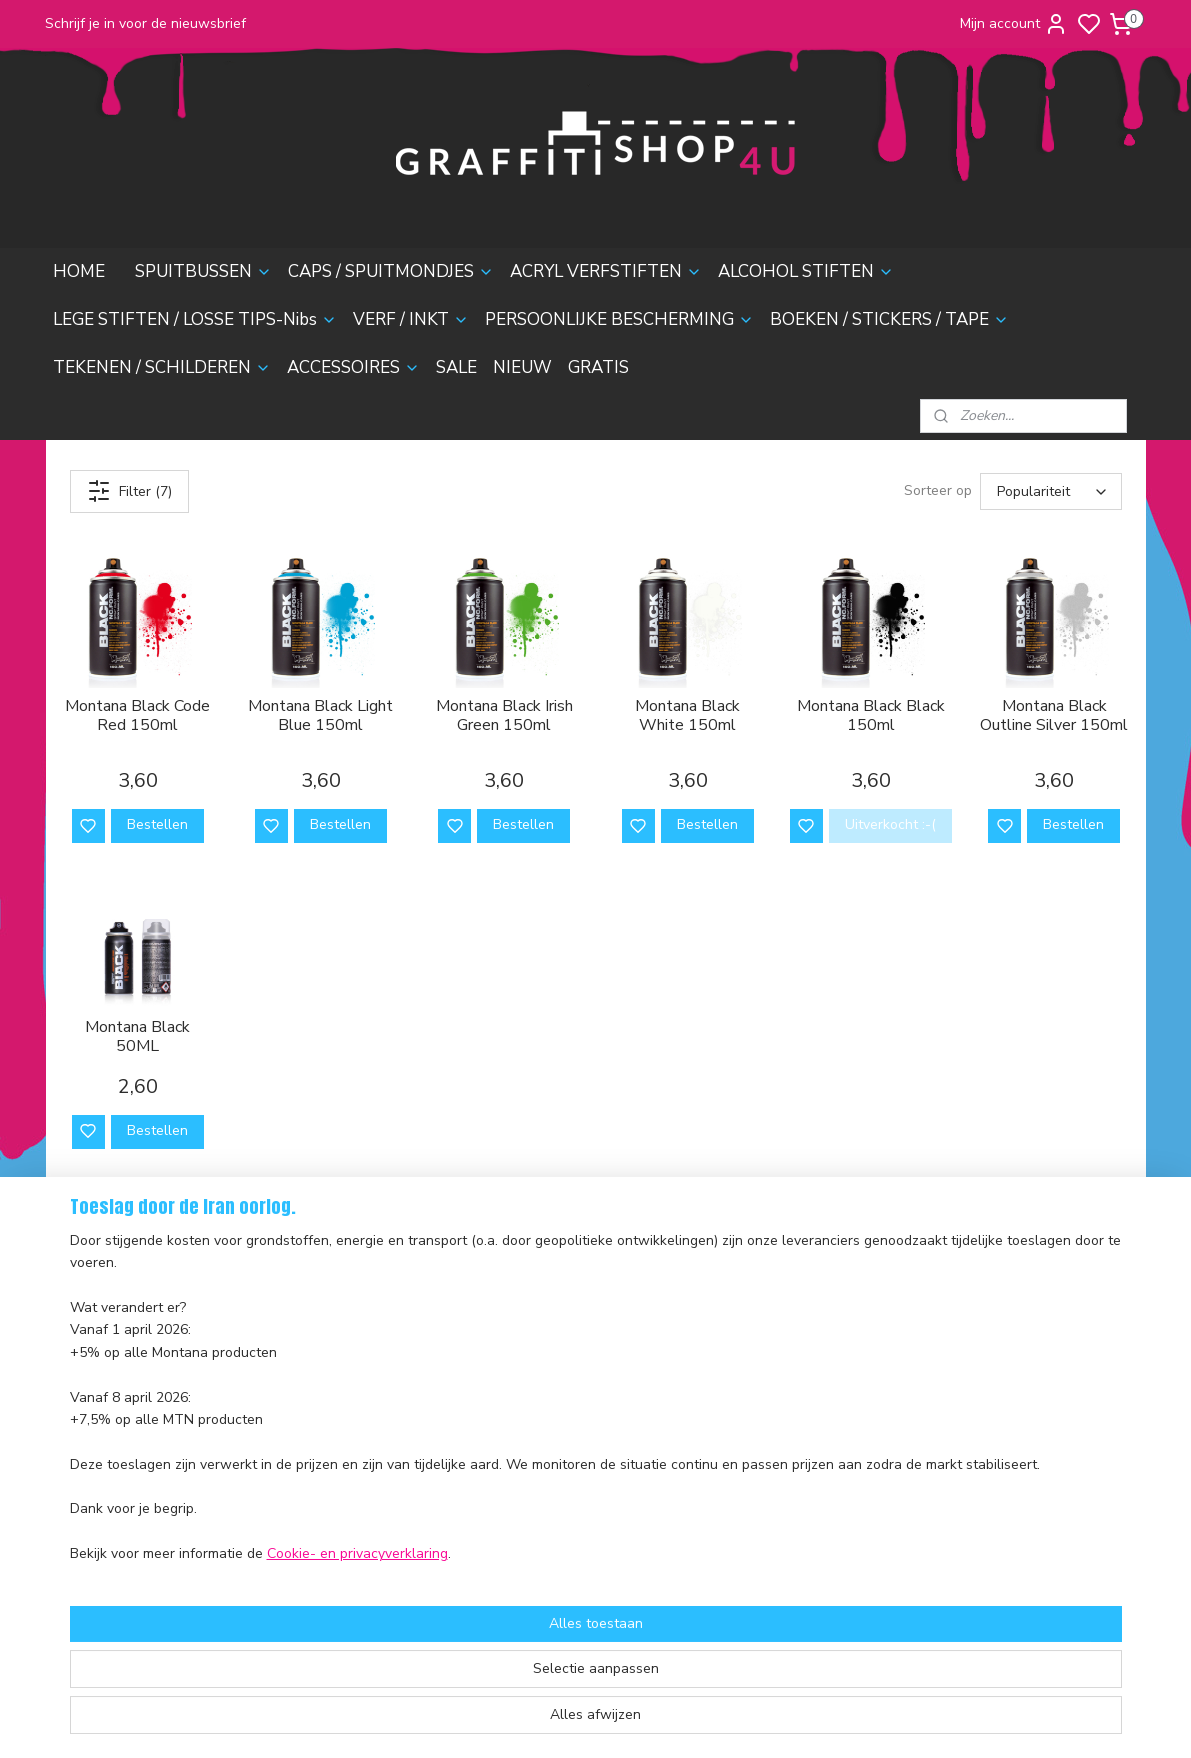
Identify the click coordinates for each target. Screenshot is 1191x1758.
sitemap (666, 1721)
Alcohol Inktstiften (341, 1370)
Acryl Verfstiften (337, 1348)
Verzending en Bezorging (134, 1387)
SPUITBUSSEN (203, 271)
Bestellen (156, 824)
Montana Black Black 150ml (870, 716)
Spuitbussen (324, 1303)
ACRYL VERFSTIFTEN (606, 271)
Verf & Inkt (319, 1415)
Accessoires (323, 1505)
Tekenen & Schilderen (356, 1482)
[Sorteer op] (1051, 491)
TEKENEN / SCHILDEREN (162, 367)
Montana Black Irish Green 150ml (503, 716)
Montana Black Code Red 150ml (137, 716)
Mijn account (1014, 24)
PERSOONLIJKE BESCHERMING (619, 319)
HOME (79, 271)
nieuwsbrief (217, 1521)
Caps (301, 1326)
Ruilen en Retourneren (126, 1409)
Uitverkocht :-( (889, 824)
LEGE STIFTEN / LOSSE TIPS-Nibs (195, 319)
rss (702, 1721)
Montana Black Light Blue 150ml (320, 716)
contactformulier (766, 1415)
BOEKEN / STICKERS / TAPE (889, 319)
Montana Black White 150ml (687, 716)
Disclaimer (87, 1499)
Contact (79, 1454)
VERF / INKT (411, 319)
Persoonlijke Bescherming (366, 1438)
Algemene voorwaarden (131, 1477)
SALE (456, 367)
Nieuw (305, 1550)
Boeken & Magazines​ (352, 1460)
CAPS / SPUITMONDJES (391, 271)
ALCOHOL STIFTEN (806, 271)
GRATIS (598, 367)
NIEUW (522, 367)
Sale (299, 1527)
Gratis (304, 1572)
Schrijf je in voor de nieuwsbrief (145, 23)
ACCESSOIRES (353, 367)
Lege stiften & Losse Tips (364, 1393)
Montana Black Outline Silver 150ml (1054, 716)
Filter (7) (128, 491)
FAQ (67, 1432)
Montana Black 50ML (137, 1037)
